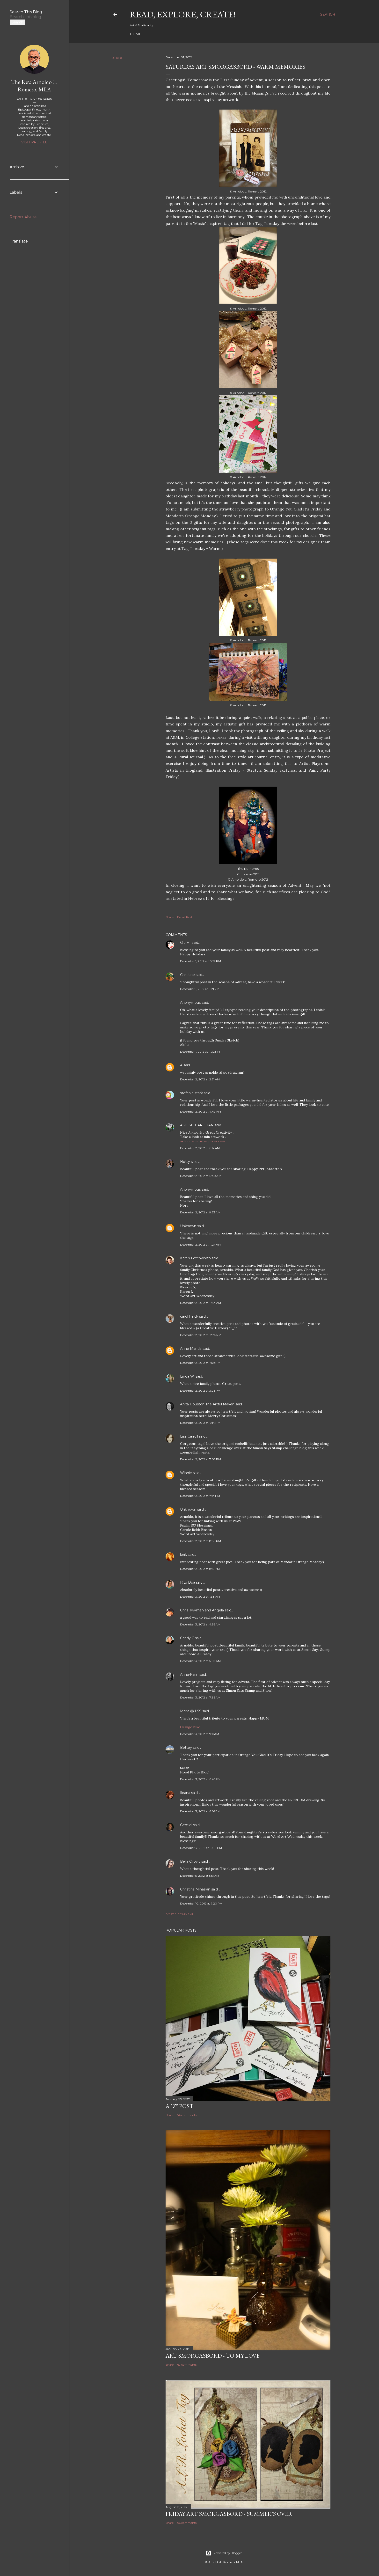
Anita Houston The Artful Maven (207, 1404)
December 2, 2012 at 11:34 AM (200, 1303)
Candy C (187, 1638)
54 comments (187, 2115)
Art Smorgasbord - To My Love (213, 2355)
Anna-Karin (189, 1674)
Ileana (185, 1793)
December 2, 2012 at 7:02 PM (200, 1459)
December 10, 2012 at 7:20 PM (201, 1903)
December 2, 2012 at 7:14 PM (200, 1496)
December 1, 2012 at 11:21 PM (199, 989)
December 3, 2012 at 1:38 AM (200, 1596)
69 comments (187, 2364)
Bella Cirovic (190, 1861)
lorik (183, 1554)
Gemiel (186, 1825)
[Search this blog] (28, 16)
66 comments (187, 2522)
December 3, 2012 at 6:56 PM (200, 1811)
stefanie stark (191, 1093)
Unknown (188, 1226)
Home (135, 34)
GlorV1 (185, 942)
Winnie (186, 1473)
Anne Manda (191, 1348)
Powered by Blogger (224, 2553)
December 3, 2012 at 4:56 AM (200, 1624)
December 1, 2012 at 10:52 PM (200, 961)
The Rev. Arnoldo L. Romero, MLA (34, 85)
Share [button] (117, 57)
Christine (187, 975)
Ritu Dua (187, 1582)
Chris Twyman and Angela (202, 1610)
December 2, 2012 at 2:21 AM (200, 1079)
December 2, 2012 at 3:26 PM (200, 1390)
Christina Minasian (195, 1889)
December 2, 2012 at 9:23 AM (200, 1212)
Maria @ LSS (190, 1711)
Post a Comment (179, 1914)
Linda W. (187, 1376)
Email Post (184, 917)
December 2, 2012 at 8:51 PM (200, 1569)
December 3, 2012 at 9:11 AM (199, 1734)
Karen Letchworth (195, 1258)
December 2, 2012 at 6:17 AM (200, 1148)
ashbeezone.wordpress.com (202, 1141)
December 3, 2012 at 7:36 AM (200, 1697)
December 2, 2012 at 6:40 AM (200, 1176)
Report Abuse (23, 217)
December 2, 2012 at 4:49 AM (200, 1111)
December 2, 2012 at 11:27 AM (200, 1244)
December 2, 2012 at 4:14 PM (200, 1423)
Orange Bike (190, 1727)
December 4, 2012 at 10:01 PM (201, 1848)
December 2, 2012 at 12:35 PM (200, 1335)
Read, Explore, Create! (182, 14)
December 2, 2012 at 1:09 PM (200, 1363)
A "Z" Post (179, 2106)
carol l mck (189, 1316)
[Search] (327, 14)
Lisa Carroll (189, 1436)
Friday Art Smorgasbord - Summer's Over (229, 2513)
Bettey (186, 1747)
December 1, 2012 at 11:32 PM (200, 1051)
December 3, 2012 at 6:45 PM (200, 1779)
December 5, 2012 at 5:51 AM (199, 1875)
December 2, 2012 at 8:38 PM (200, 1541)
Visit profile (34, 142)
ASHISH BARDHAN (197, 1125)
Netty (185, 1161)
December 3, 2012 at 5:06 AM (200, 1661)
